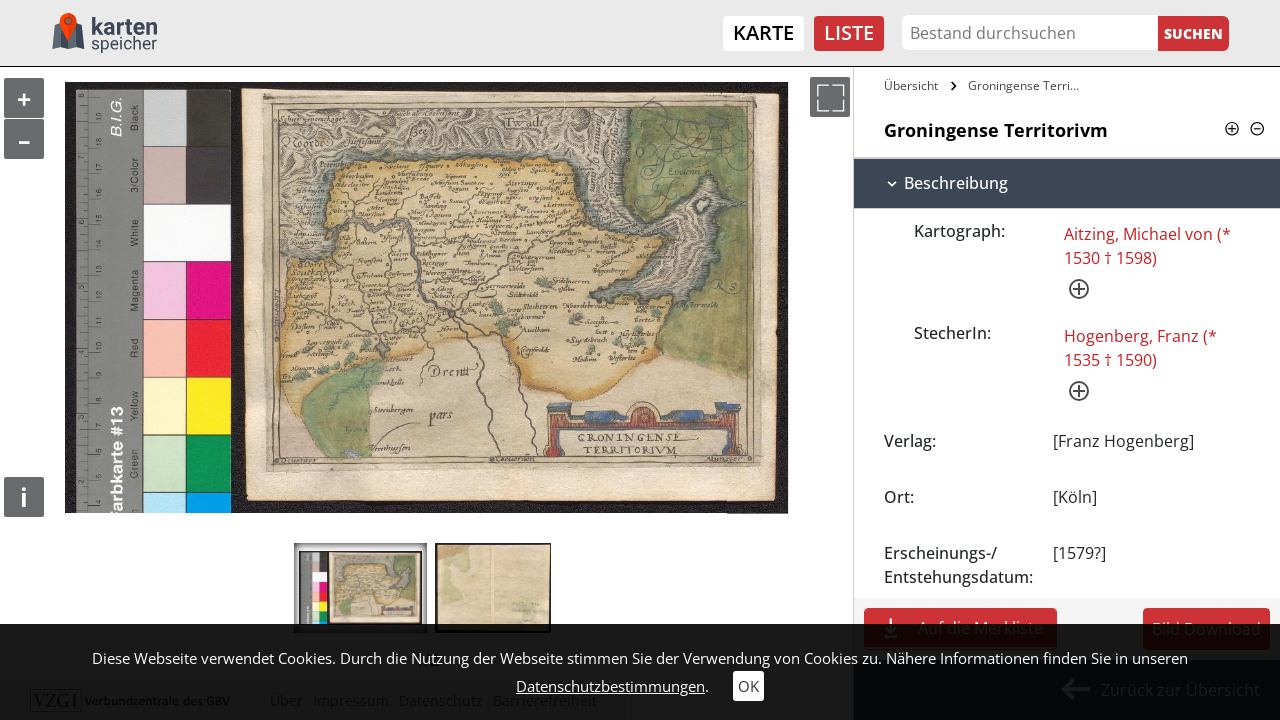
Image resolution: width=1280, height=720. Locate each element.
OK (748, 686)
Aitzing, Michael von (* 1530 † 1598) (1147, 246)
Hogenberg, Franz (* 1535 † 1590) (1140, 348)
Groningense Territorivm (1027, 85)
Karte (763, 32)
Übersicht (911, 85)
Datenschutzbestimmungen (610, 686)
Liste (849, 32)
